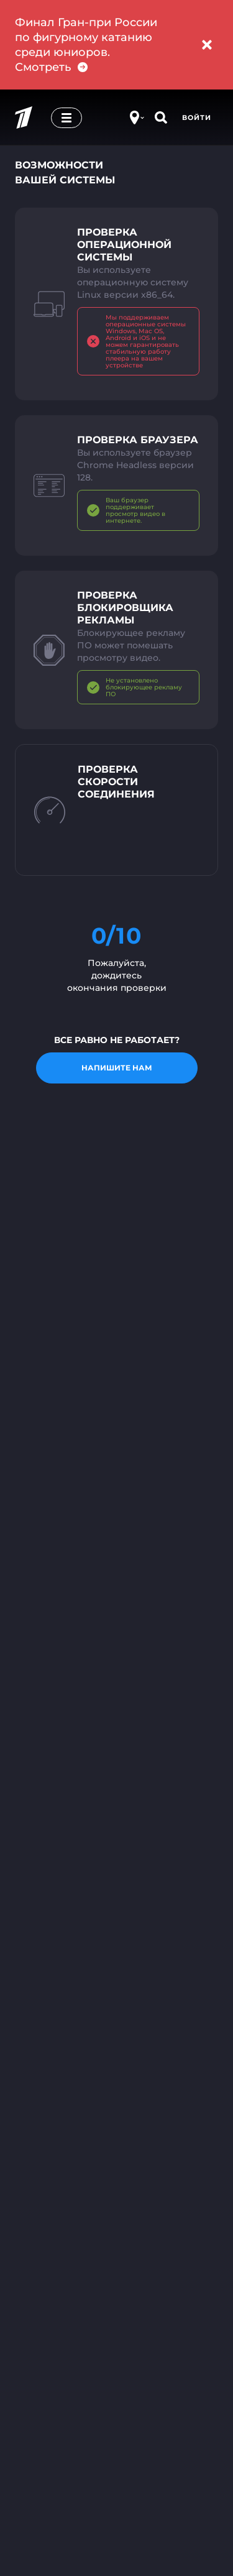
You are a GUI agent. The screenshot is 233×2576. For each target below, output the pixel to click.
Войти (196, 117)
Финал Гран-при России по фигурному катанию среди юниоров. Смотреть (86, 45)
